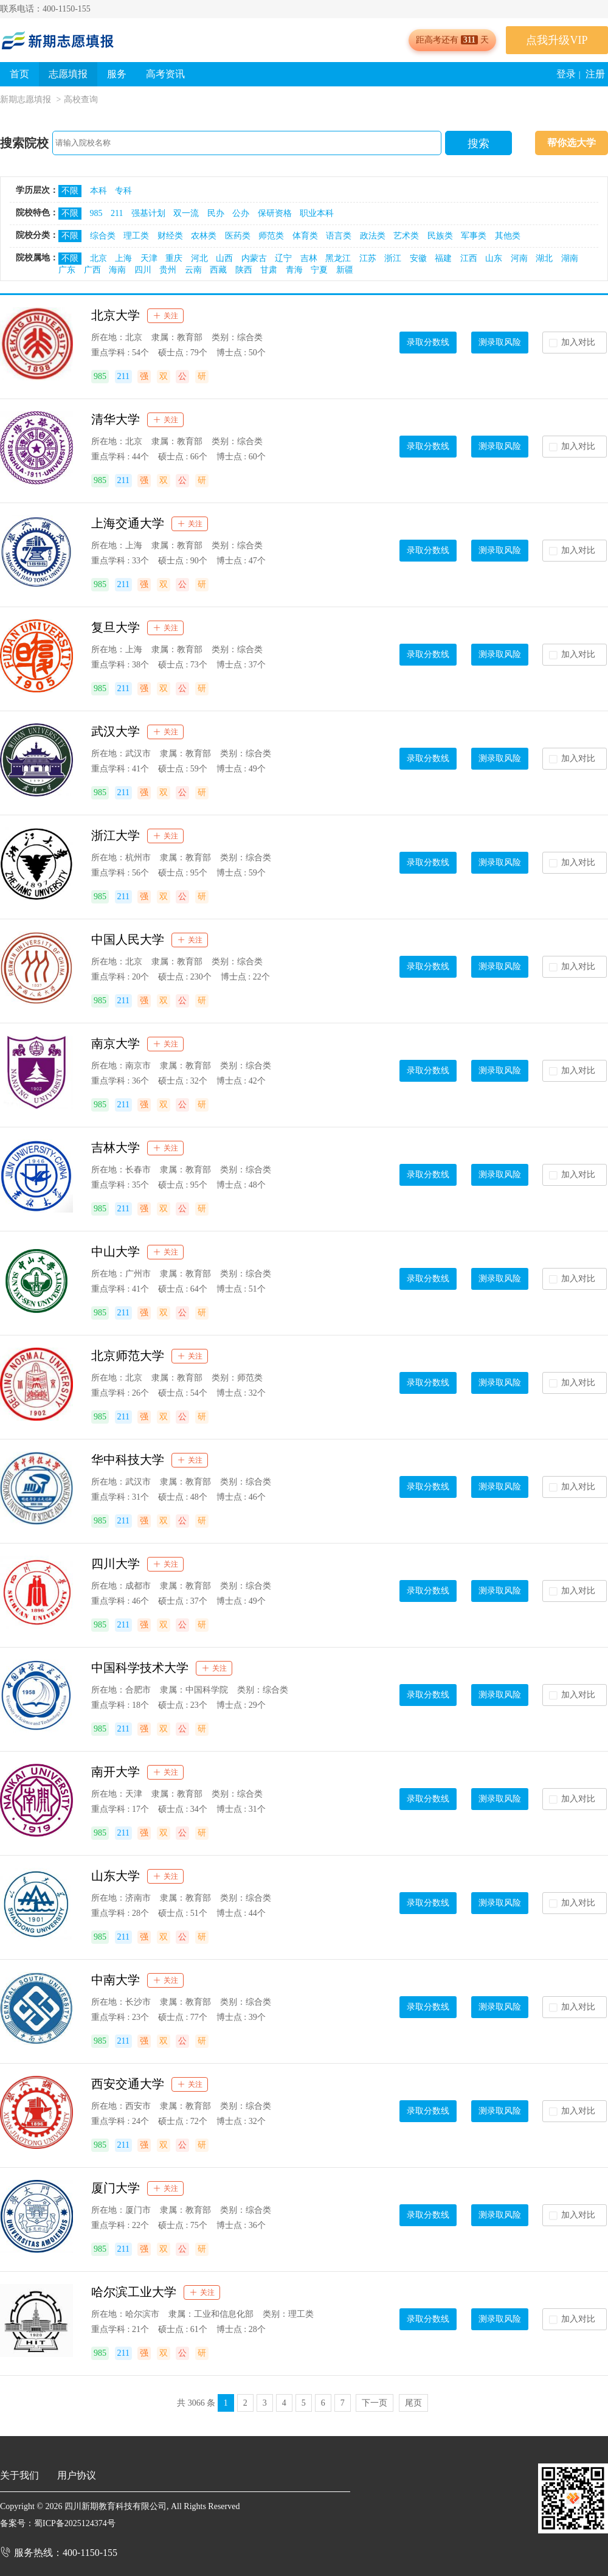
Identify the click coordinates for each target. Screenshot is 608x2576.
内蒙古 (254, 258)
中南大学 (115, 1979)
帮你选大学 (571, 143)
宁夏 (319, 269)
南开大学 (115, 1771)
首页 (19, 74)
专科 (123, 190)
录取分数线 (428, 342)
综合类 (103, 235)
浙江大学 (115, 835)
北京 (98, 258)
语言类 (338, 235)
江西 (468, 258)
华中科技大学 (127, 1459)
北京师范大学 (127, 1355)
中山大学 (115, 1251)
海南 (117, 269)
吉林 (308, 258)
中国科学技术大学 (139, 1667)
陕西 (243, 269)
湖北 (544, 258)
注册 (595, 74)
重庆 (173, 258)
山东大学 (115, 1875)
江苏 (367, 258)
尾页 (413, 2402)
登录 (566, 74)
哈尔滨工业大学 (133, 2292)
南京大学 (115, 1043)
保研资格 (275, 213)
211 (117, 213)
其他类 (507, 235)
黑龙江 (338, 258)
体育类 (305, 235)
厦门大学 (115, 2188)
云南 (193, 269)
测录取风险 (499, 342)
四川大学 (115, 1563)
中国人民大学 (127, 939)
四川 (142, 269)
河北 (199, 258)
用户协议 (76, 2475)
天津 (148, 258)
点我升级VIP (556, 40)
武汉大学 (115, 731)
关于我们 (19, 2475)
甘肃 (268, 269)
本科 (98, 190)
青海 (294, 269)
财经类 (170, 235)
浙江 (392, 258)
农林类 (203, 235)
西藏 (218, 269)
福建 (443, 258)
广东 (66, 269)
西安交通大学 (127, 2083)
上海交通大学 (127, 523)
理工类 (136, 235)
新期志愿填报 (25, 99)
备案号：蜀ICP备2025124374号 (58, 2523)
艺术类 (406, 235)
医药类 (237, 235)
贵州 (167, 269)
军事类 (473, 235)
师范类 (271, 235)
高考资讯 (165, 74)
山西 (224, 258)
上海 (123, 258)
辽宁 (283, 258)
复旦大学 (115, 627)
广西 (92, 269)
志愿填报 (68, 74)
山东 (493, 258)
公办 (240, 213)
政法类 (372, 235)
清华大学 (115, 419)
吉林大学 (115, 1147)
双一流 (186, 213)
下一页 (374, 2402)
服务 (116, 74)
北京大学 (115, 315)
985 (96, 213)
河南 (519, 258)
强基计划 (148, 213)
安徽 (418, 258)
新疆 (344, 269)
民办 (215, 213)
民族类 (440, 235)
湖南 (569, 258)
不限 (69, 190)
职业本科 (317, 213)
